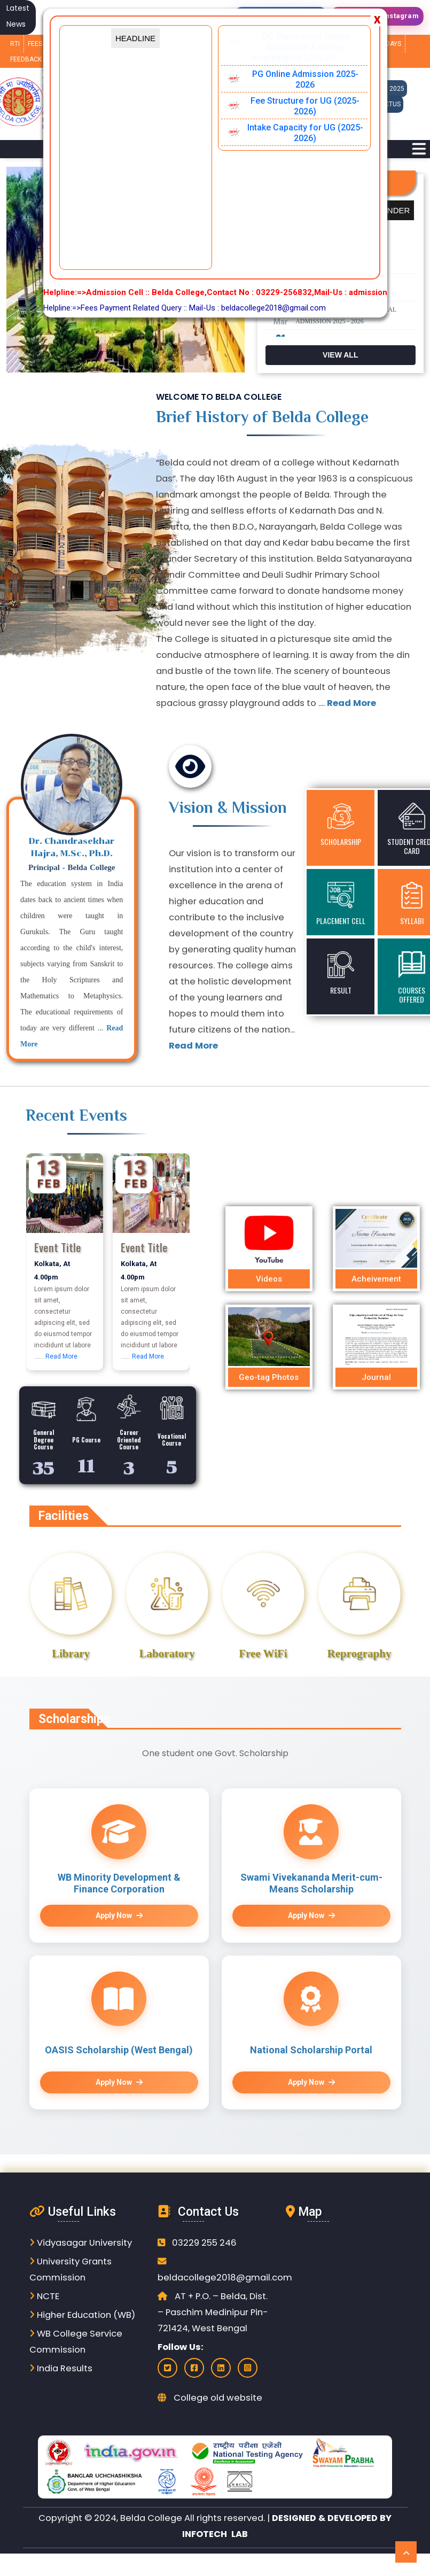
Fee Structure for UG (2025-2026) (305, 106)
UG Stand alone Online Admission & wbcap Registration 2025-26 (301, 47)
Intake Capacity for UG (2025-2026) (305, 132)
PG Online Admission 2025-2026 (305, 79)
